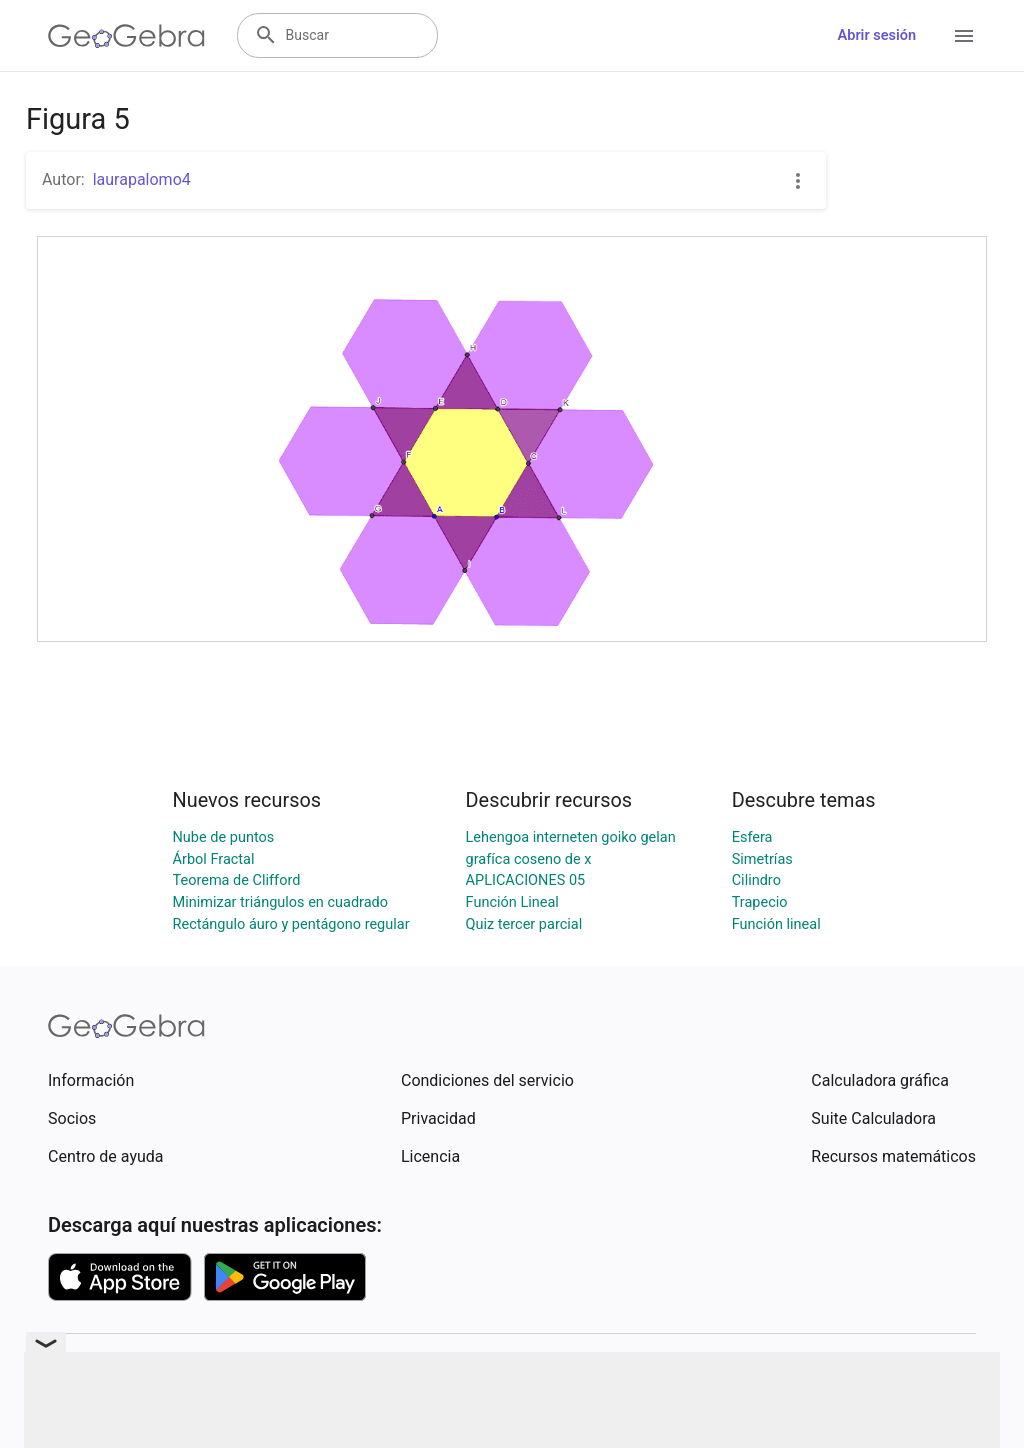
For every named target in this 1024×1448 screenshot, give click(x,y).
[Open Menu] (964, 36)
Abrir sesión (877, 35)
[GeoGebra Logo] (126, 36)
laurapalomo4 (142, 179)
